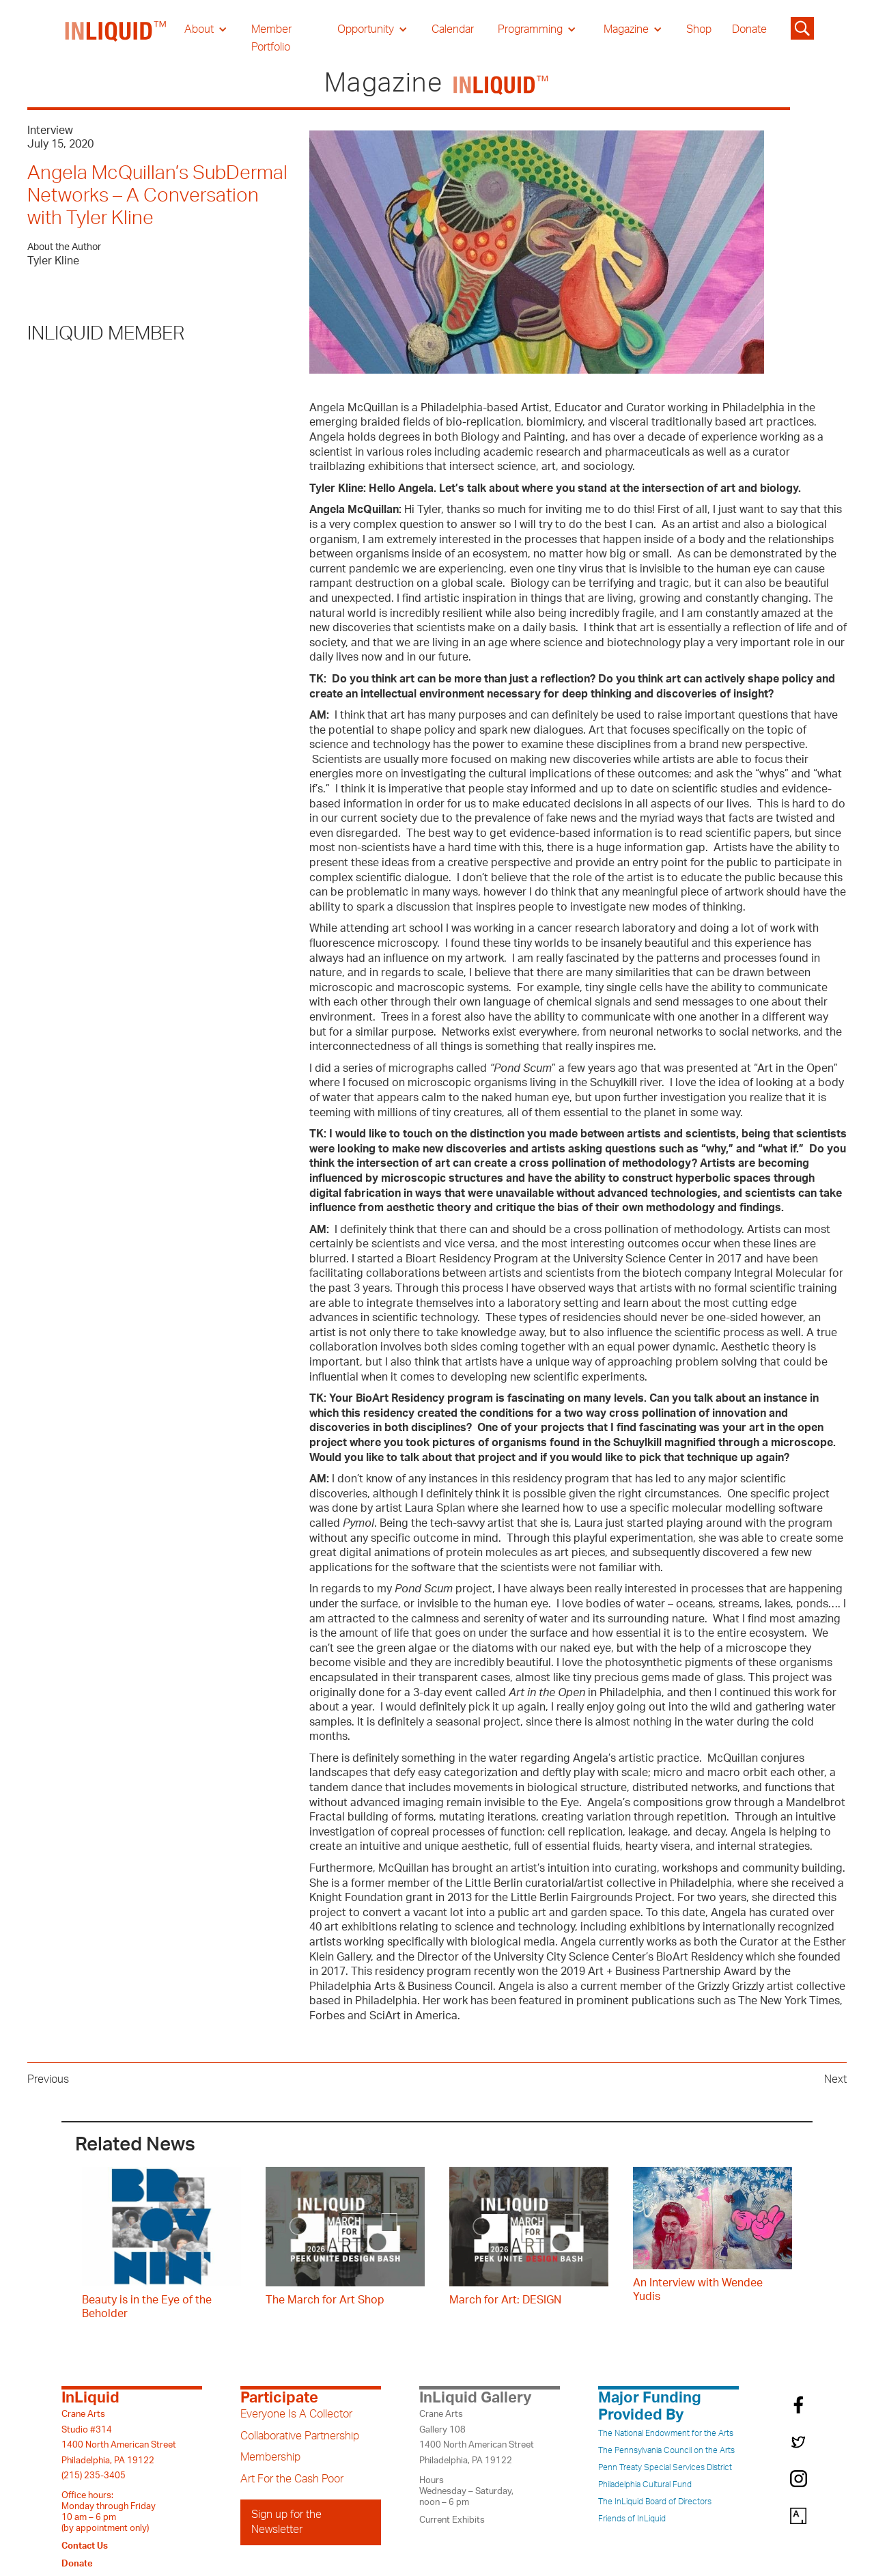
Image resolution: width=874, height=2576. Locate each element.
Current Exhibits (452, 2520)
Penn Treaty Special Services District (665, 2467)
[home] (116, 38)
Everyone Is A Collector (296, 2414)
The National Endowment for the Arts (665, 2433)
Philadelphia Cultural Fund (645, 2484)
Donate (749, 29)
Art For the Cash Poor (291, 2479)
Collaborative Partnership (299, 2435)
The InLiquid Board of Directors (654, 2501)
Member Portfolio (271, 38)
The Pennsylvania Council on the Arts (666, 2450)
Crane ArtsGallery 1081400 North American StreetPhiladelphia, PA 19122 (476, 2437)
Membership (270, 2457)
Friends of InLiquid (632, 2519)
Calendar (453, 29)
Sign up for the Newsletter (286, 2522)
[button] (206, 29)
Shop (698, 29)
